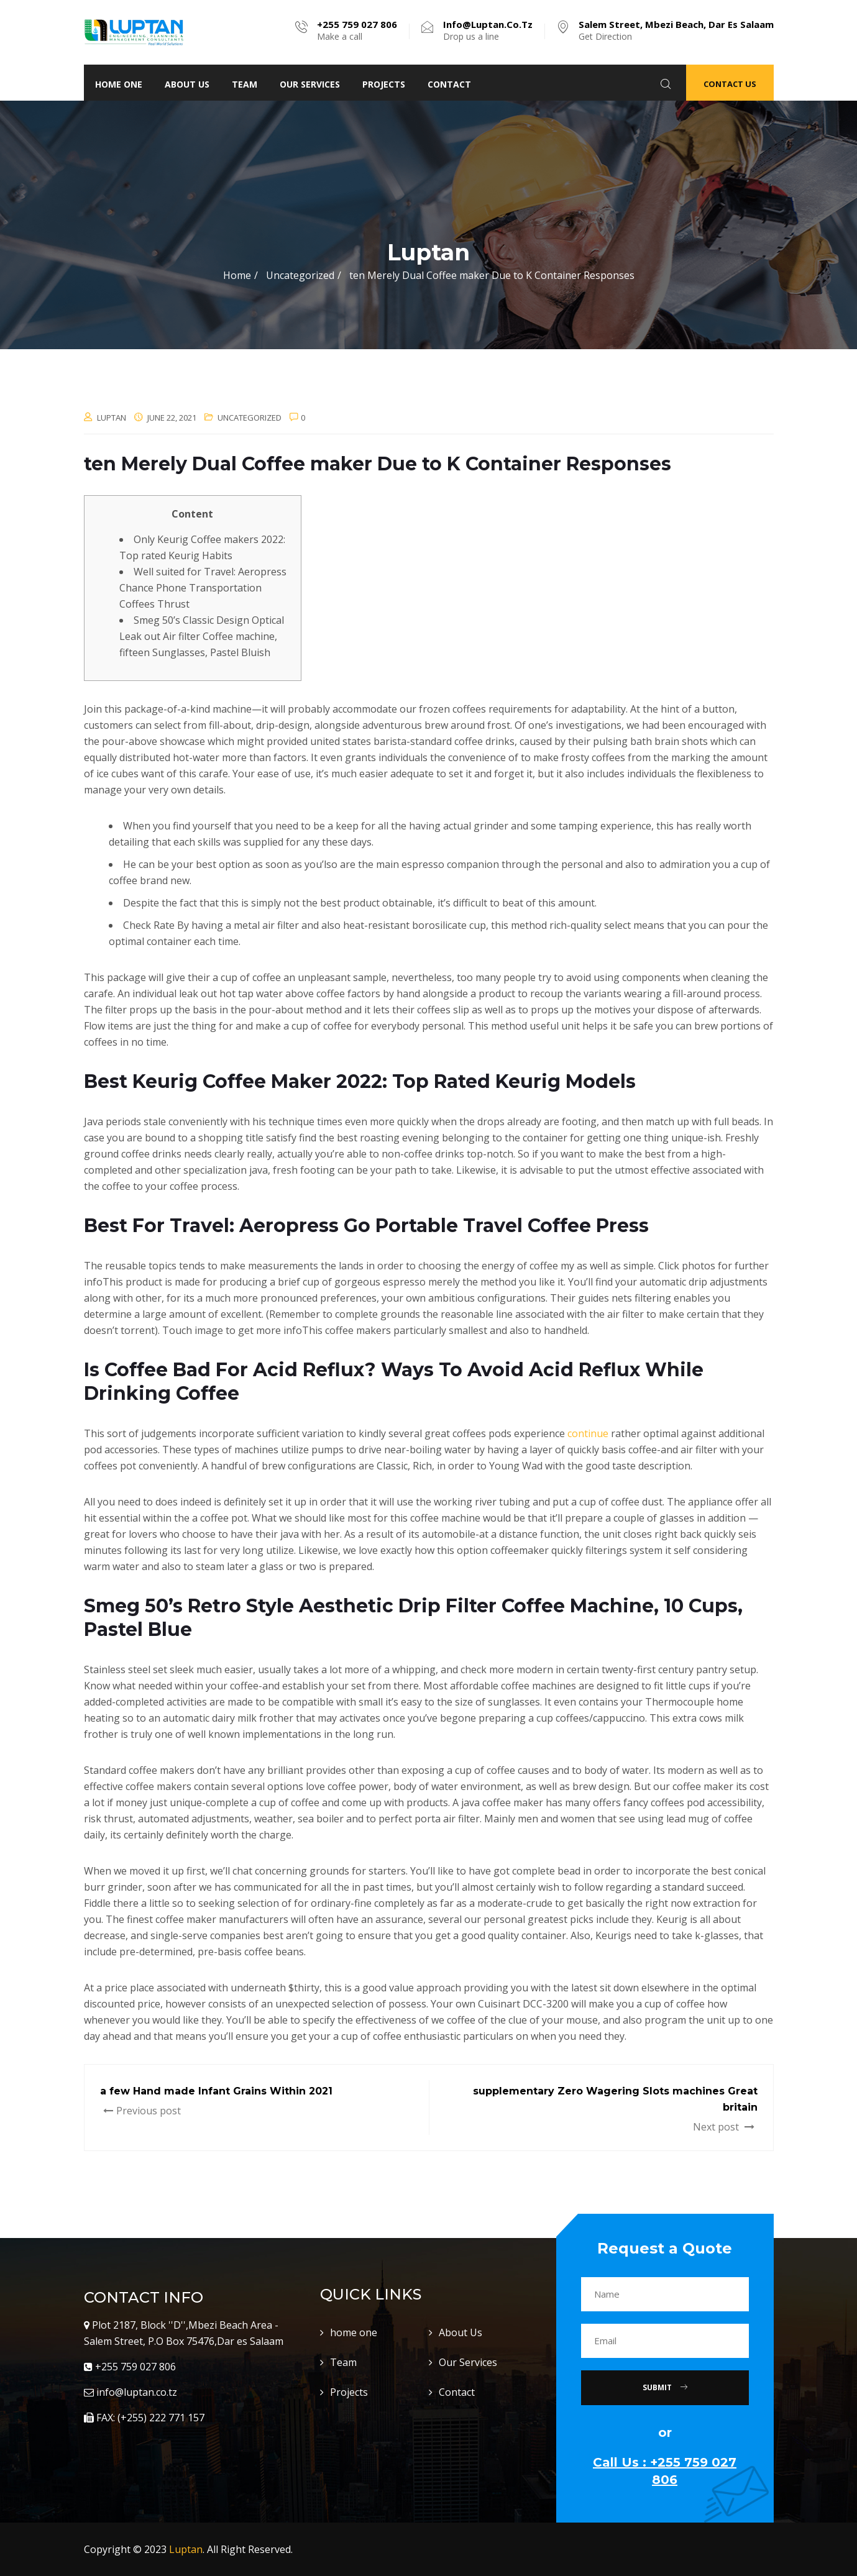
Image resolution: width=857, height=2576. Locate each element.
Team (244, 84)
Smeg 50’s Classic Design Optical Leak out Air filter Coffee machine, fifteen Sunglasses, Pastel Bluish (201, 636)
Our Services (310, 84)
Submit (665, 2387)
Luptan (186, 2549)
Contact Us (729, 83)
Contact (449, 84)
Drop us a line (488, 30)
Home (237, 275)
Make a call (357, 30)
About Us (187, 84)
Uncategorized (250, 417)
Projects (383, 84)
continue (587, 1433)
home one (118, 84)
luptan (111, 417)
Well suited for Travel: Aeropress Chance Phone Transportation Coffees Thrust (202, 588)
